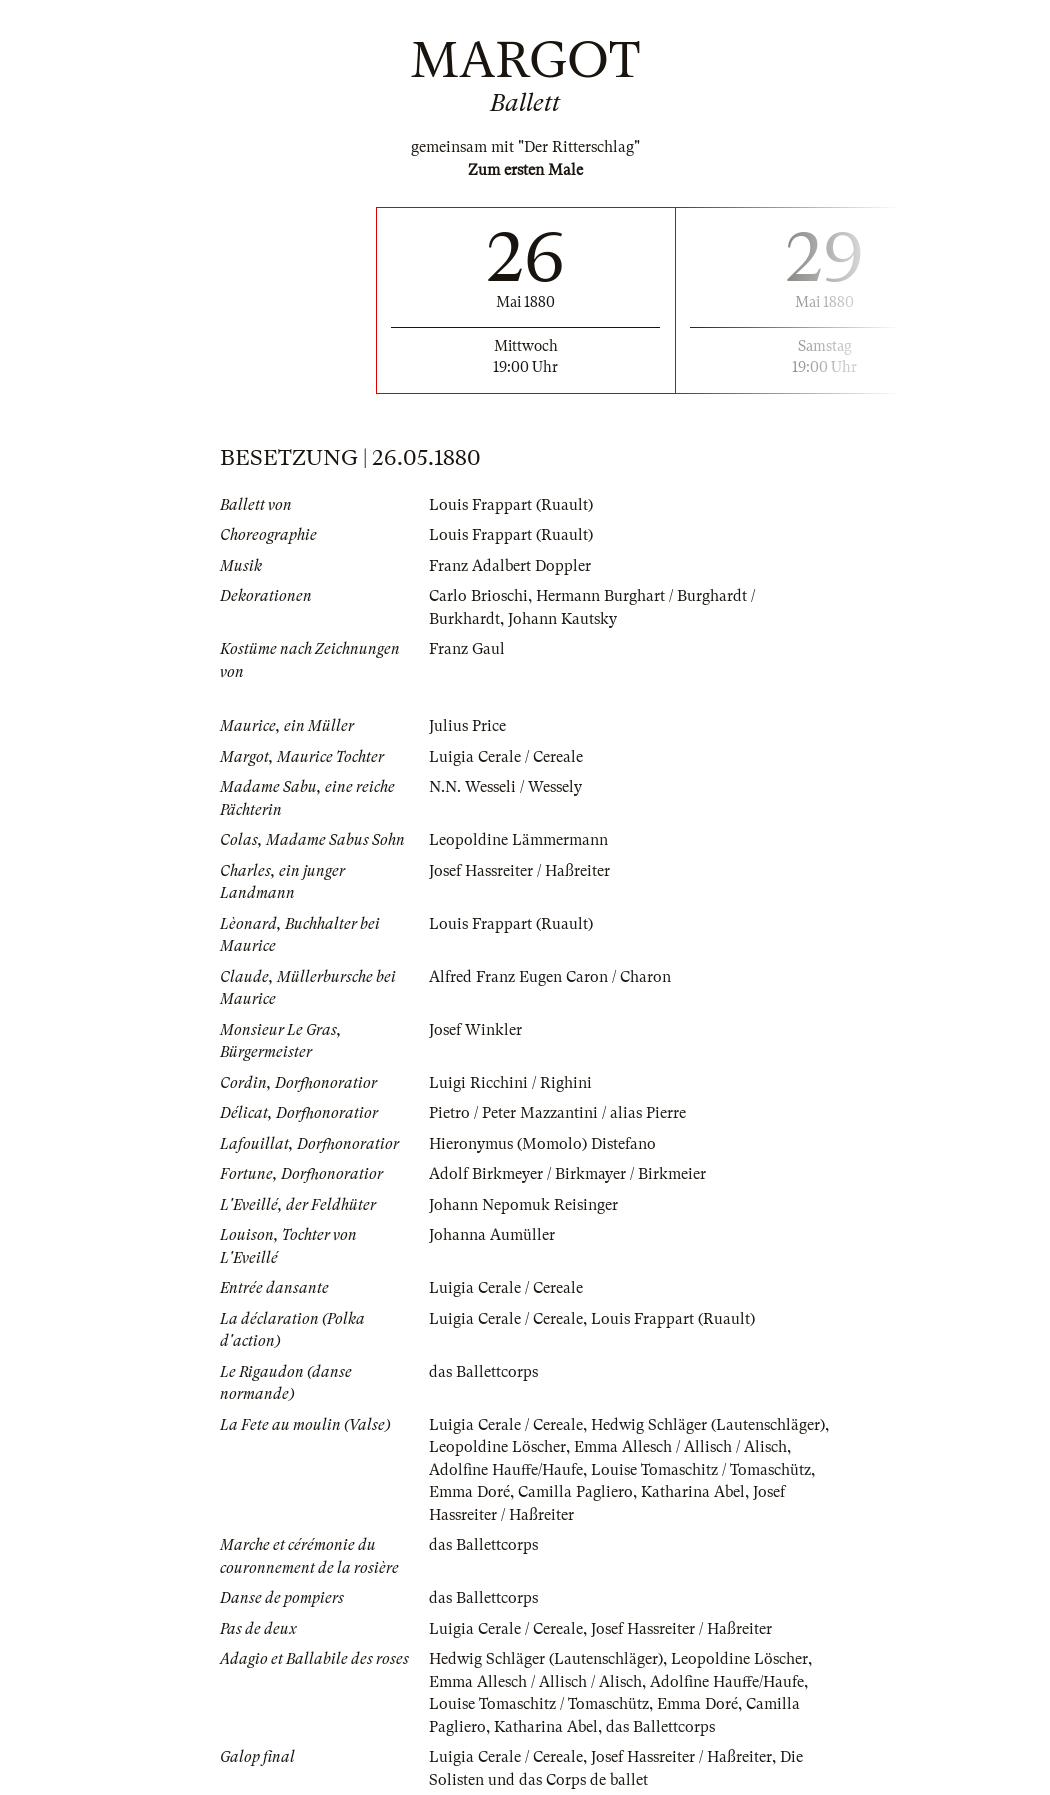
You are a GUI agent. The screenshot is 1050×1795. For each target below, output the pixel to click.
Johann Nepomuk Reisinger (523, 1205)
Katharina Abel (693, 1492)
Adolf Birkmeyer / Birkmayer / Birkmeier (567, 1174)
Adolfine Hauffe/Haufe (506, 1470)
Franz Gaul (467, 649)
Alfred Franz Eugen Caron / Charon (550, 977)
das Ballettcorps (483, 1372)
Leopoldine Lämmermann (518, 840)
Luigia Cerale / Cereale (506, 757)
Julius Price (467, 726)
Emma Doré (469, 1492)
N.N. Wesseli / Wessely (505, 787)
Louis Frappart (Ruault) (511, 505)
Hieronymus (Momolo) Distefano (542, 1144)
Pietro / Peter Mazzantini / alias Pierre (557, 1113)
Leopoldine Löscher (497, 1447)
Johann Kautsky (562, 619)
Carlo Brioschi (478, 596)
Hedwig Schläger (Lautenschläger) (708, 1425)
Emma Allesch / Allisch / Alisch (680, 1447)
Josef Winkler (475, 1030)
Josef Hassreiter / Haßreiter (519, 871)
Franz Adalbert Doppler (510, 566)
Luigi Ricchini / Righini (510, 1083)
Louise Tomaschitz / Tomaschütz (701, 1470)
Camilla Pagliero (575, 1492)
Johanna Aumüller (492, 1235)
